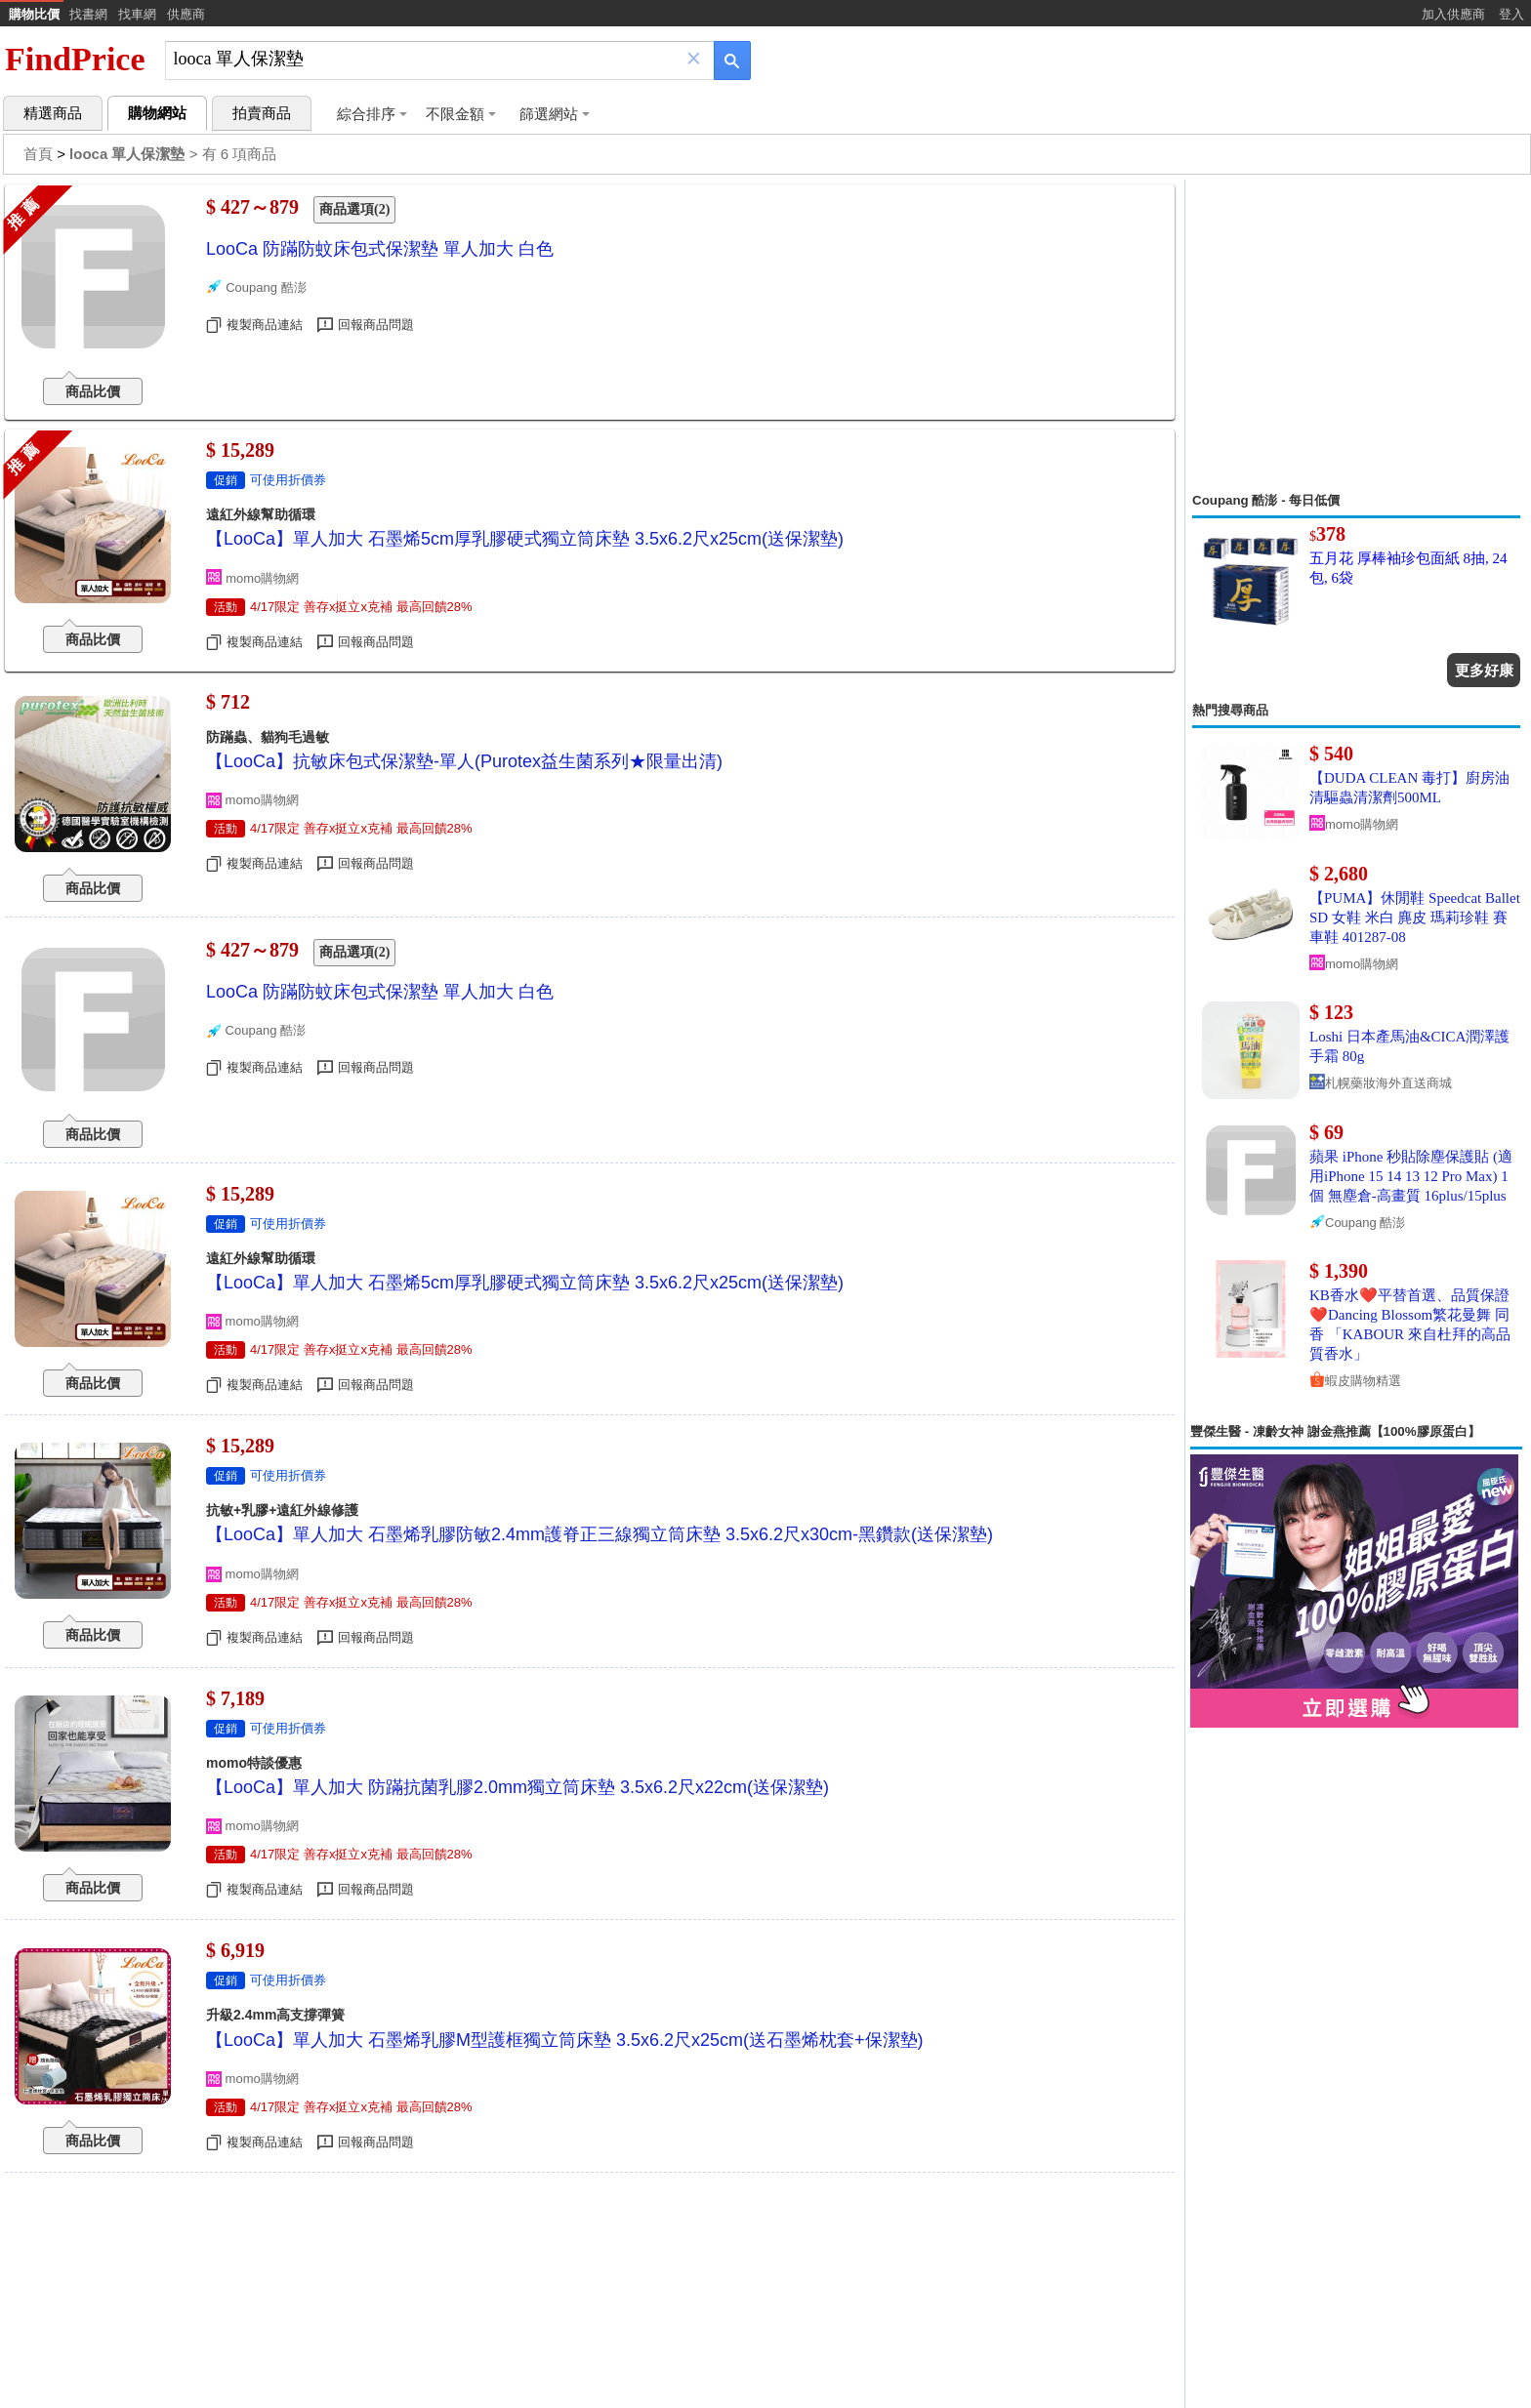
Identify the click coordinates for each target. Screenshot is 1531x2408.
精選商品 (52, 113)
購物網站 (157, 113)
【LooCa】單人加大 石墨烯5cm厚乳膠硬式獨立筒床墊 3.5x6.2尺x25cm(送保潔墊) (525, 539)
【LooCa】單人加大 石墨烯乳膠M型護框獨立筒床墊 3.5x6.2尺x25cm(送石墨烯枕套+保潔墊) (565, 2040)
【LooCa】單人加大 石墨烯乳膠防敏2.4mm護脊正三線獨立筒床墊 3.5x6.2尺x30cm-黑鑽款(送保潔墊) (599, 1534)
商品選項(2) (354, 209)
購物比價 (34, 14)
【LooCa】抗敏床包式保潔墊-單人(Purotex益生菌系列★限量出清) (464, 761)
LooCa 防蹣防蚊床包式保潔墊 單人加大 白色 (380, 249)
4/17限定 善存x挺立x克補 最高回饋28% (361, 606)
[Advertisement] (1356, 335)
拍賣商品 (261, 113)
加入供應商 (1453, 14)
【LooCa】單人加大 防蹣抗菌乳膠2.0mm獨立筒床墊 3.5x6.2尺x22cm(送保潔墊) (517, 1787)
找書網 (88, 14)
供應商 (186, 14)
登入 (1511, 14)
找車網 (137, 14)
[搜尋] (426, 59)
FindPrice (75, 59)
